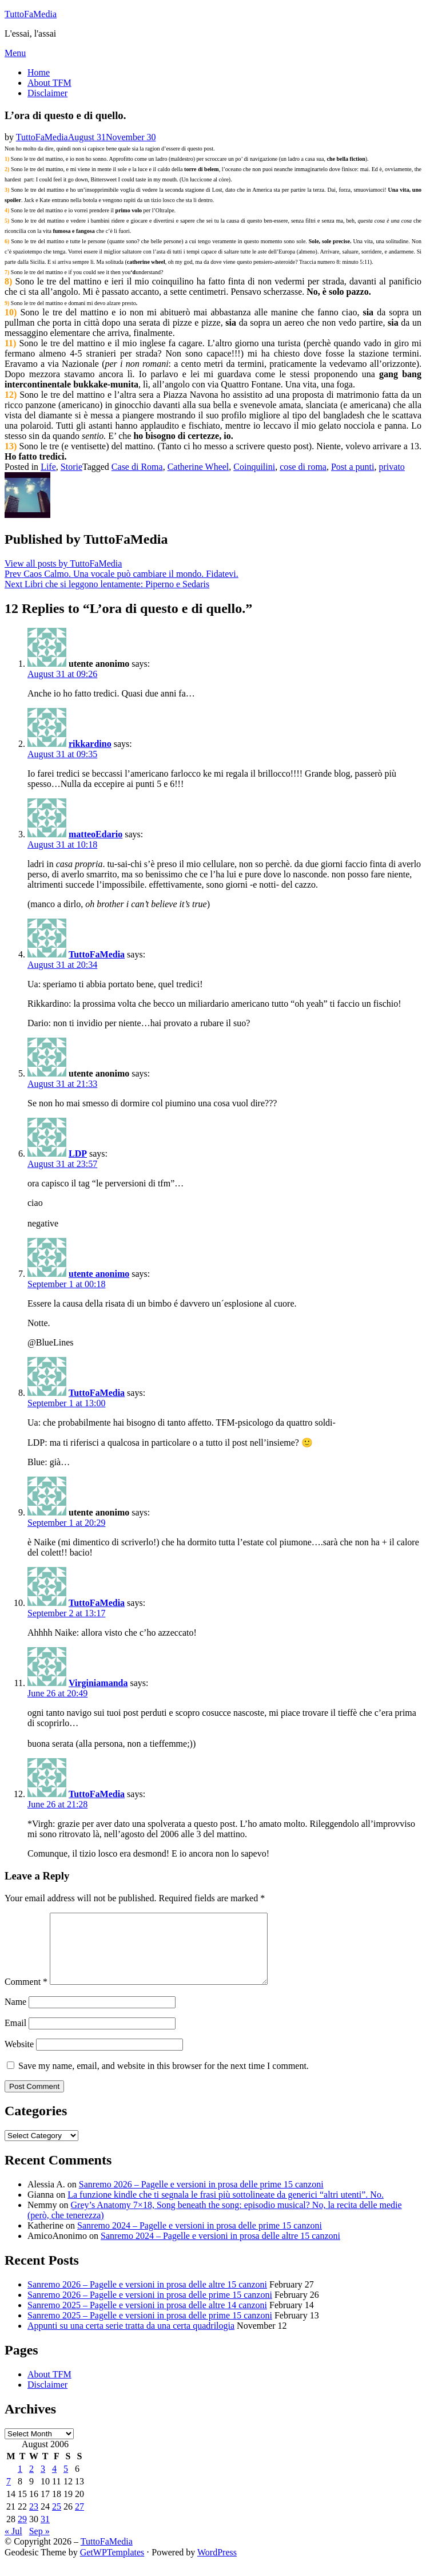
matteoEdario (95, 834)
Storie (71, 467)
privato (392, 467)
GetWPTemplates (112, 2566)
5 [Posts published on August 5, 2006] (65, 2482)
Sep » (39, 2545)
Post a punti (353, 467)
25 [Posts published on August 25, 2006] (56, 2520)
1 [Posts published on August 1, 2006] (20, 2482)
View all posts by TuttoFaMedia (63, 563)
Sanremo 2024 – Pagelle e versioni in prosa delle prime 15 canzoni (199, 2239)
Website (19, 2058)
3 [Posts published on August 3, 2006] (43, 2482)
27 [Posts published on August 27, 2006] (79, 2520)
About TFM (49, 83)
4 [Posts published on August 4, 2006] (54, 2482)
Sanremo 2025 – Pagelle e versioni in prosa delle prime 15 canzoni (149, 2329)
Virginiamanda (98, 1683)
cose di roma (303, 467)
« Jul (13, 2545)
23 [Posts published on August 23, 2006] (33, 2520)
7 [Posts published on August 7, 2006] (8, 2495)
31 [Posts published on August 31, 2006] (45, 2533)
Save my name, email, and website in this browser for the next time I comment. (163, 2079)
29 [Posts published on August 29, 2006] (22, 2533)
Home (38, 72)
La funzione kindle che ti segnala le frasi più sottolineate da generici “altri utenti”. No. (225, 2208)
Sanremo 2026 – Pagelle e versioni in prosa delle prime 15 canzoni (201, 2198)
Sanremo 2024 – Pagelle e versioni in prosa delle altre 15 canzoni (220, 2249)
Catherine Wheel (198, 467)
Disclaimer (47, 93)
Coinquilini (254, 467)
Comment (26, 1995)
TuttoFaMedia (31, 14)
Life (48, 467)
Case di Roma (137, 467)
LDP (78, 1153)
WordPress (217, 2566)
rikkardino (90, 744)
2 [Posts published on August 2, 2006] (31, 2482)
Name (15, 2015)
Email (15, 2036)
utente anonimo (99, 1274)
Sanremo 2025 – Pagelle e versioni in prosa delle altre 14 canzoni (147, 2319)
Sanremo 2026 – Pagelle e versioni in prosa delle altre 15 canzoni (147, 2298)
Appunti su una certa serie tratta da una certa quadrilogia (130, 2339)
